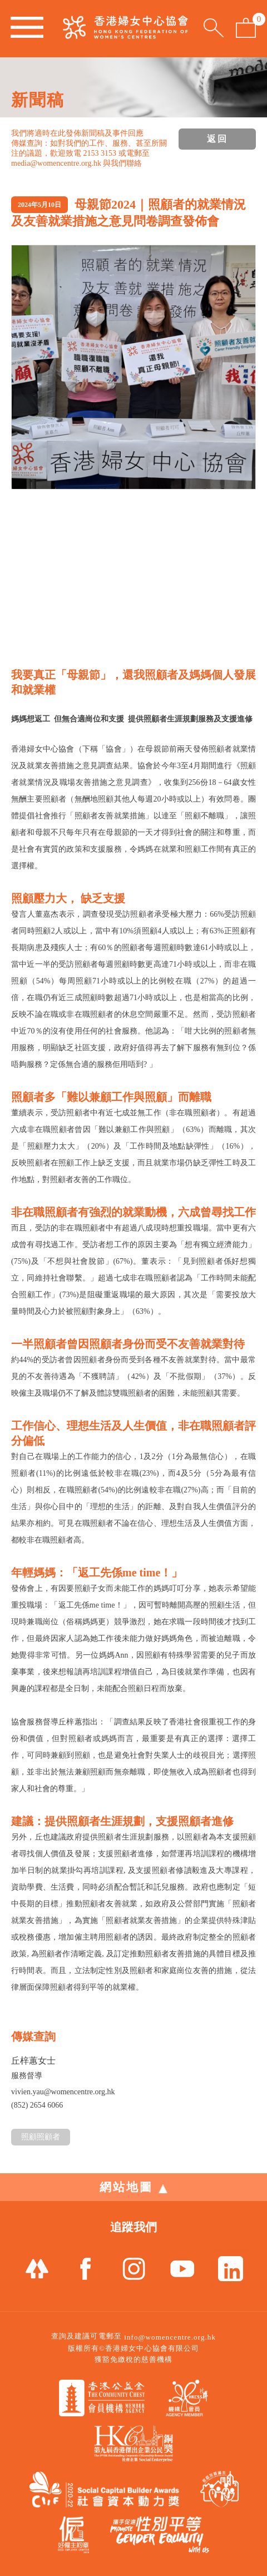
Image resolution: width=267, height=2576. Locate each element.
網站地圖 (133, 2187)
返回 (217, 139)
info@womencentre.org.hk (170, 2337)
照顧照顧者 (40, 2137)
